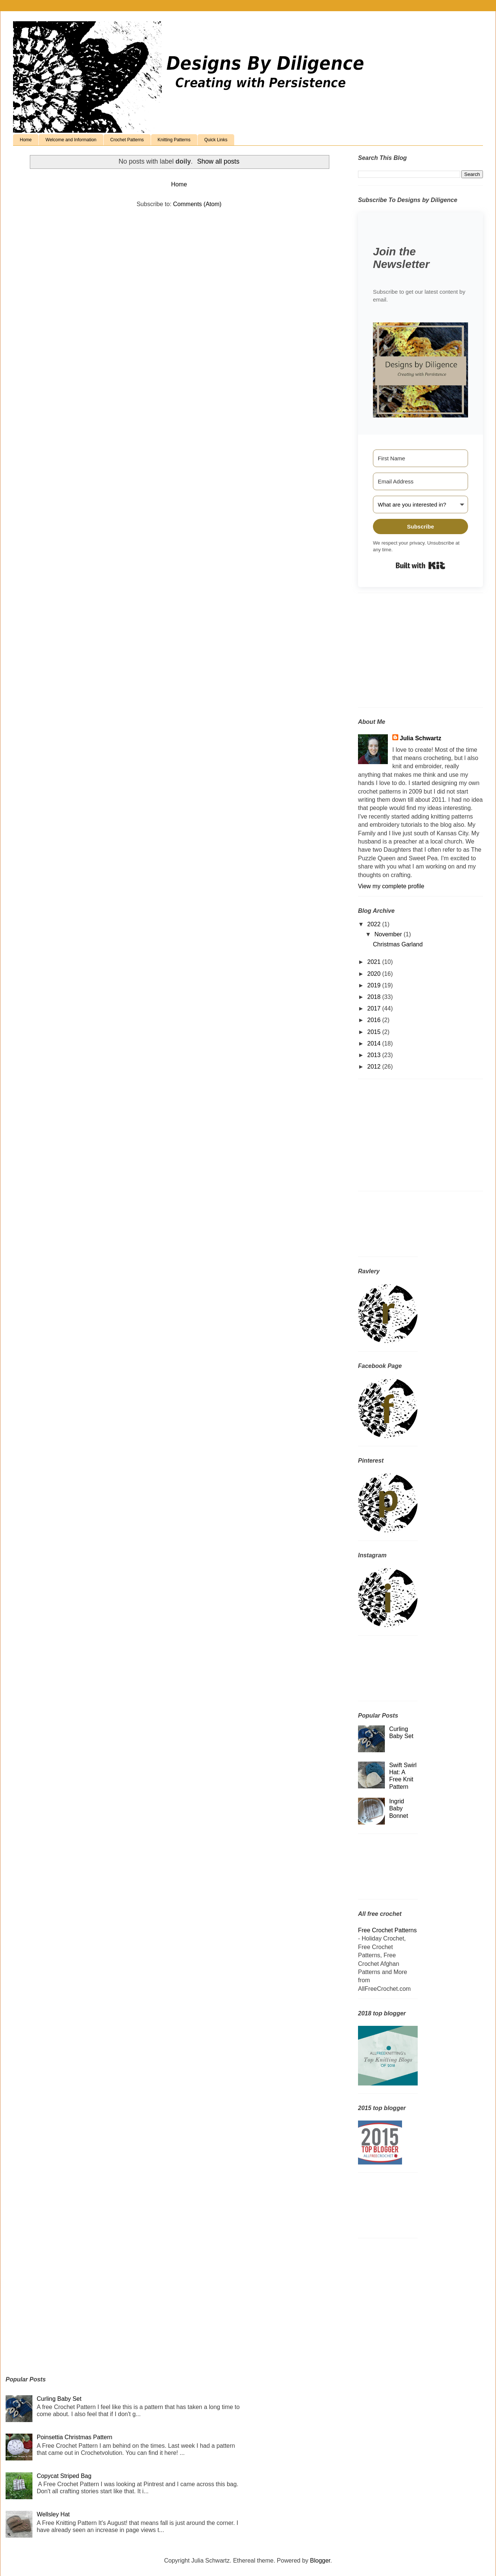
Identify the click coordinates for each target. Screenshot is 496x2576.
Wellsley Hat (53, 2514)
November (389, 934)
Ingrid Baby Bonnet (398, 1808)
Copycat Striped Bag (64, 2476)
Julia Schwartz (420, 738)
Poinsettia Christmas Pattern (74, 2437)
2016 (374, 1020)
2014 (374, 1043)
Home (26, 139)
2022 (374, 924)
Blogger (320, 2560)
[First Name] (420, 458)
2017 (374, 1008)
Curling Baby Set (59, 2399)
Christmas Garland (398, 944)
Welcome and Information (71, 139)
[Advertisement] (404, 652)
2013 (374, 1055)
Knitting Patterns (174, 139)
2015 (374, 1032)
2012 (374, 1066)
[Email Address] (420, 481)
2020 (374, 974)
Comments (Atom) (197, 204)
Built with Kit (420, 565)
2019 (374, 985)
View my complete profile (391, 886)
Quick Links (215, 139)
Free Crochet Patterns (387, 1930)
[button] (420, 371)
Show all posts (218, 161)
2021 (374, 962)
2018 (374, 997)
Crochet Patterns (127, 139)
